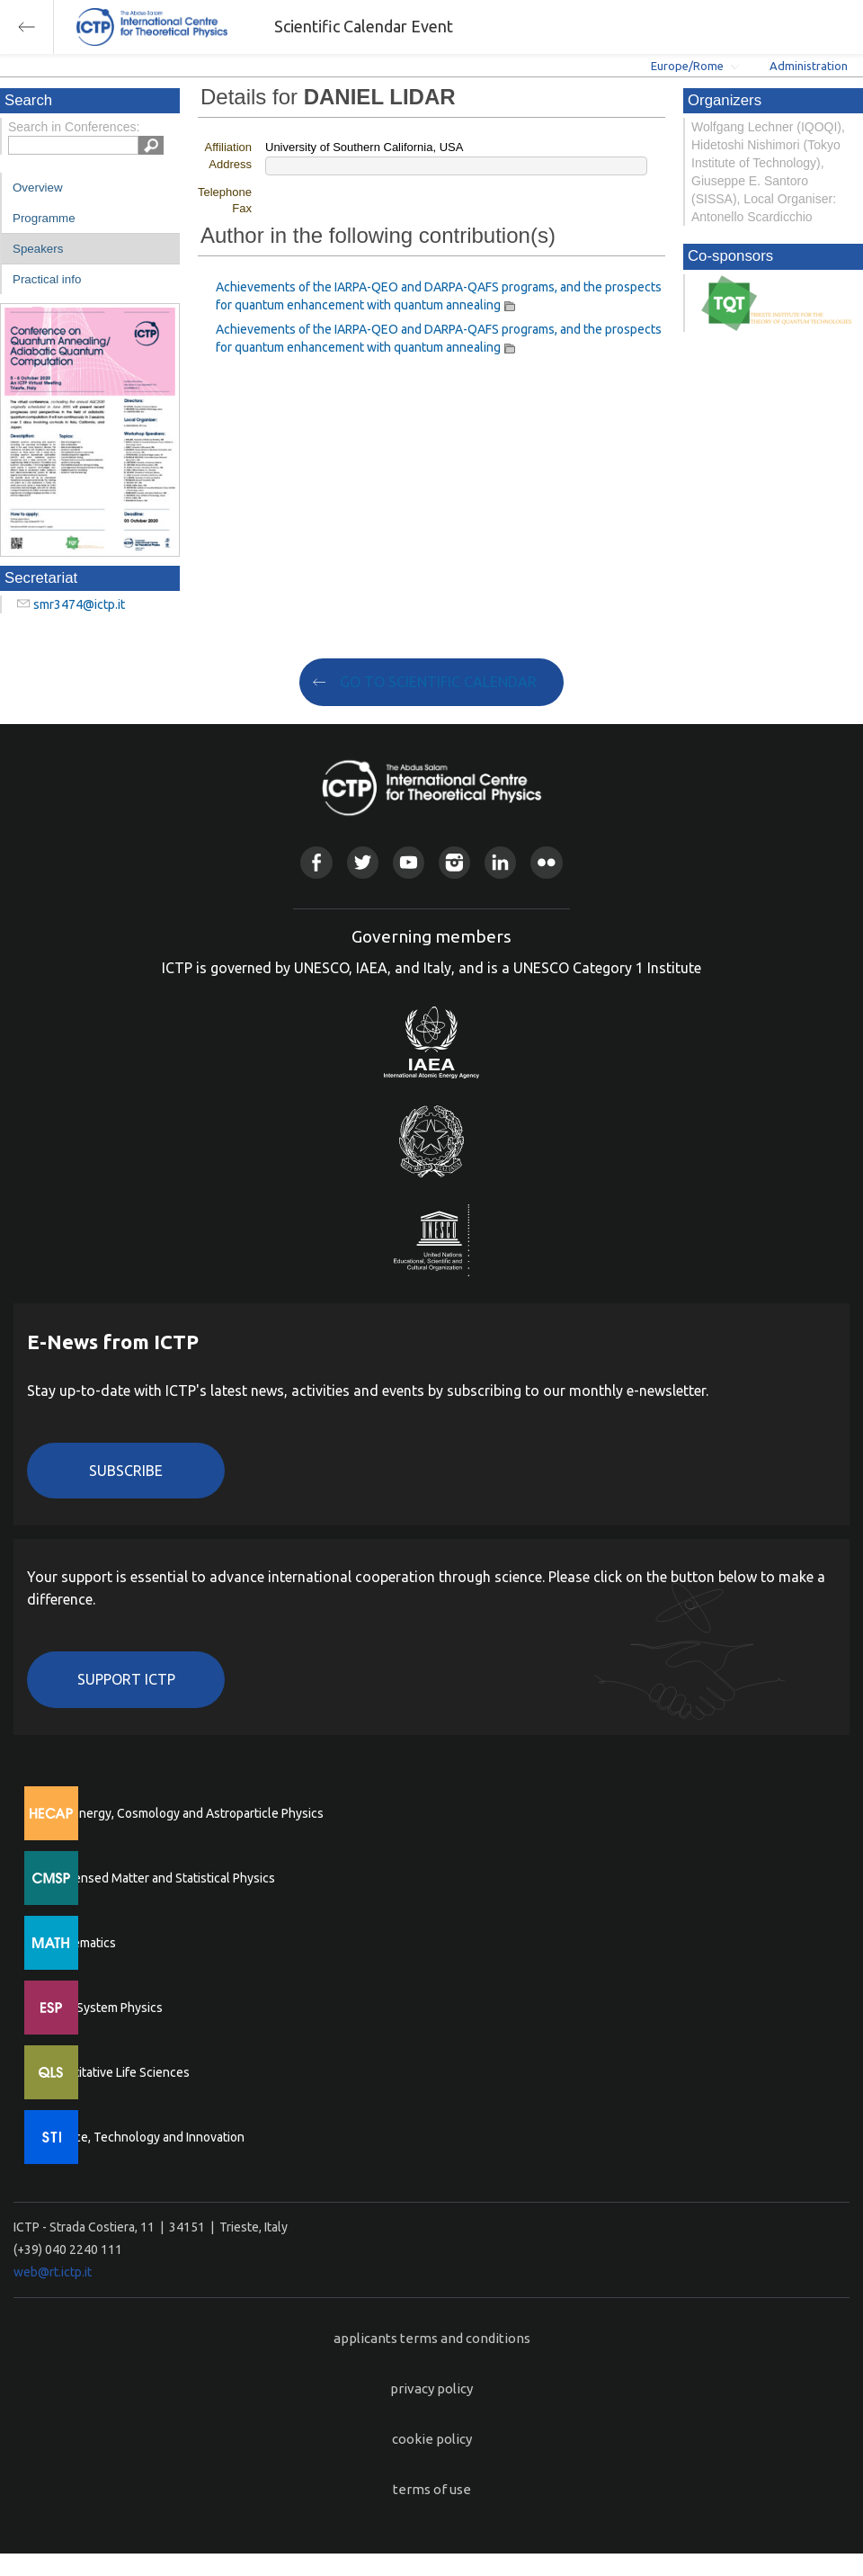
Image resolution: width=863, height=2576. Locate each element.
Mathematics (80, 1943)
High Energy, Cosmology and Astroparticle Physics (184, 1813)
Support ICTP (126, 1679)
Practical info (47, 279)
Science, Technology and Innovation (144, 2137)
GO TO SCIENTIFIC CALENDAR (438, 682)
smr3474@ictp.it (79, 604)
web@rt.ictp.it (52, 2272)
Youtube (408, 862)
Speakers (38, 248)
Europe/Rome (687, 65)
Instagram (454, 862)
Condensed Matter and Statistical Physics (159, 1878)
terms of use (432, 2489)
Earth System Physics (103, 2007)
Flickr (546, 862)
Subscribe (126, 1470)
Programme (44, 218)
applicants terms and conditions (432, 2338)
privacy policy (431, 2388)
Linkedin (500, 862)
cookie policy (432, 2438)
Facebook (316, 862)
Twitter (362, 862)
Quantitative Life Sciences (117, 2072)
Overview (38, 187)
